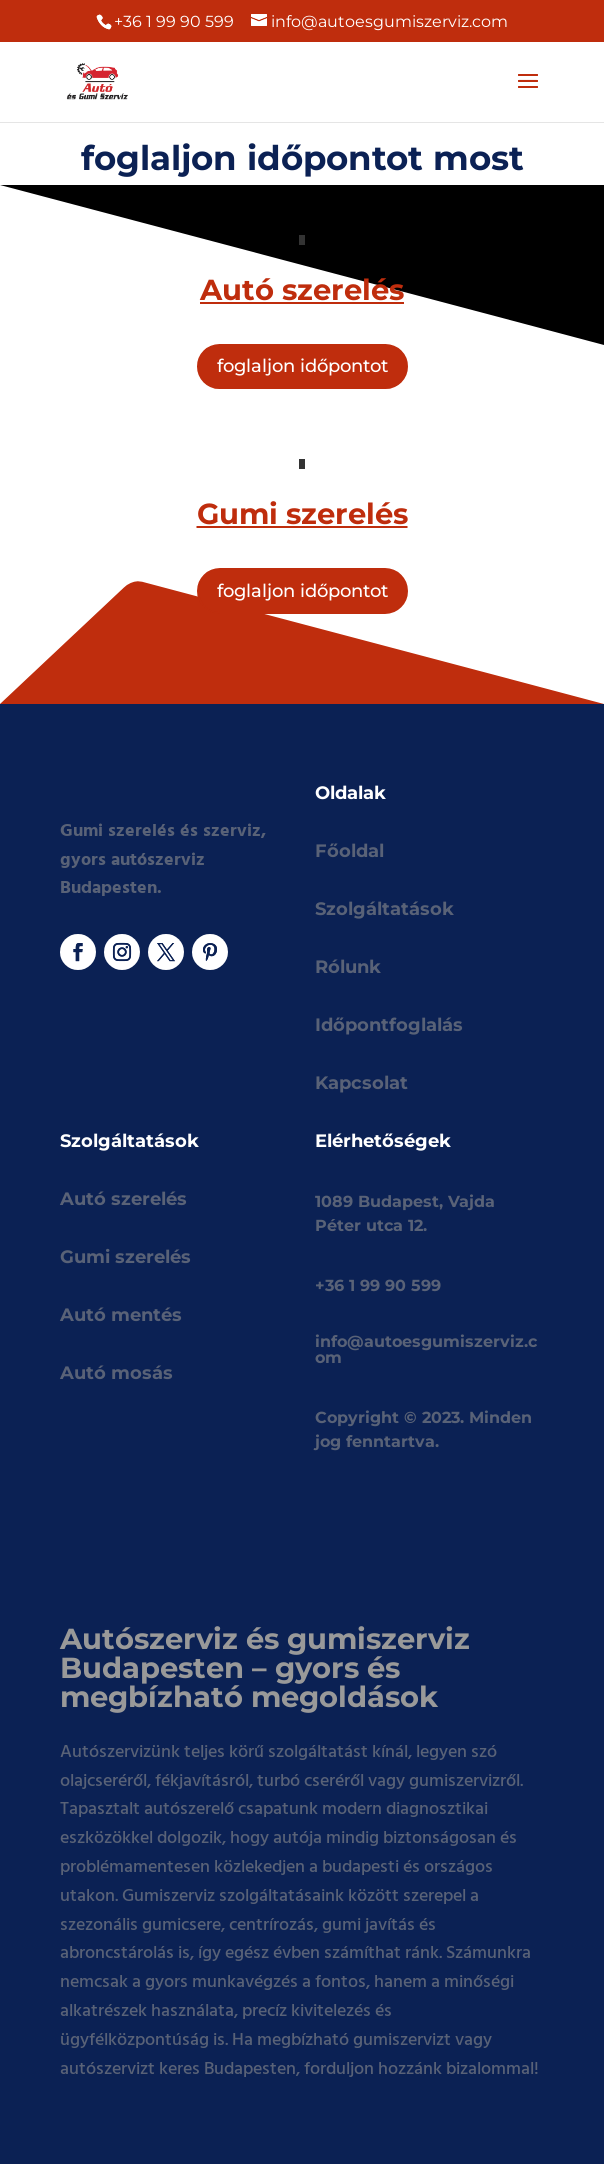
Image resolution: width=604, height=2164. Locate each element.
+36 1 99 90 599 (174, 21)
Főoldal (349, 851)
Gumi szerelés (125, 1257)
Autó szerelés (123, 1199)
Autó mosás (116, 1373)
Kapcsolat (361, 1083)
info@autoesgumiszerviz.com (426, 1349)
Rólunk (348, 967)
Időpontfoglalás (389, 1025)
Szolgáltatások (384, 909)
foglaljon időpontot (302, 366)
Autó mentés (121, 1315)
